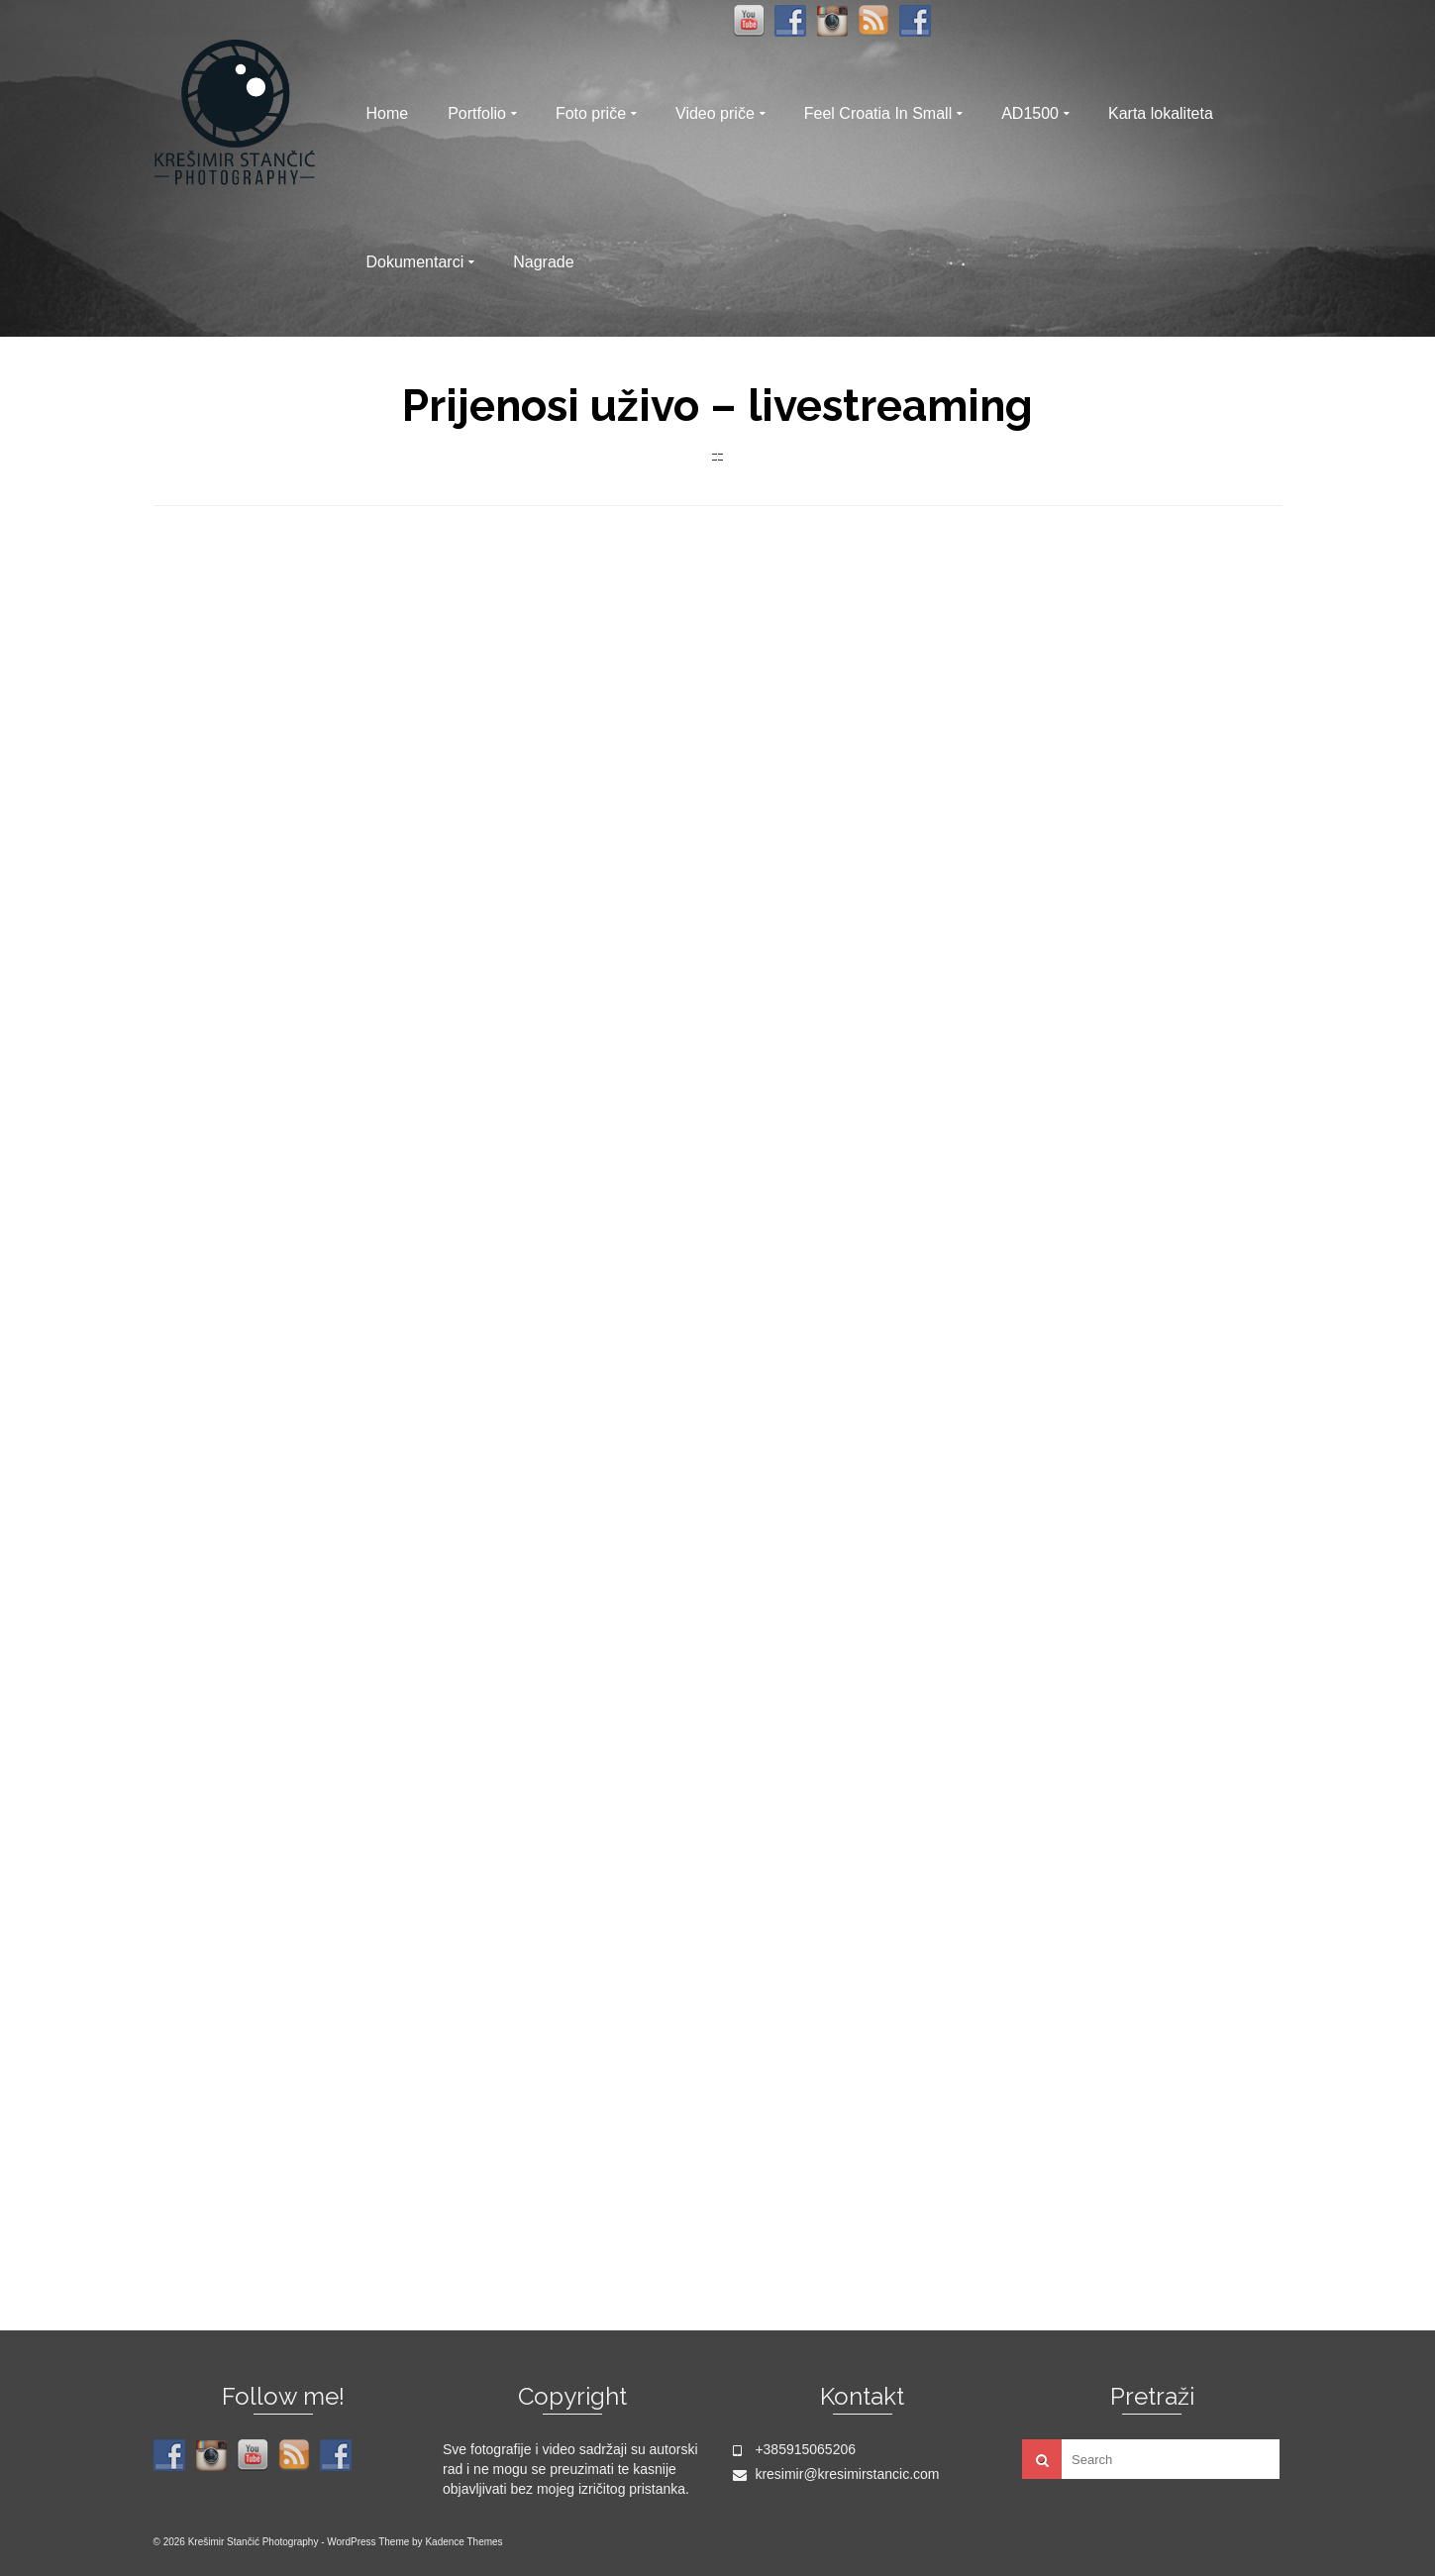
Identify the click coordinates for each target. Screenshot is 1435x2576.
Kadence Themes (463, 2541)
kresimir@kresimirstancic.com (836, 2474)
